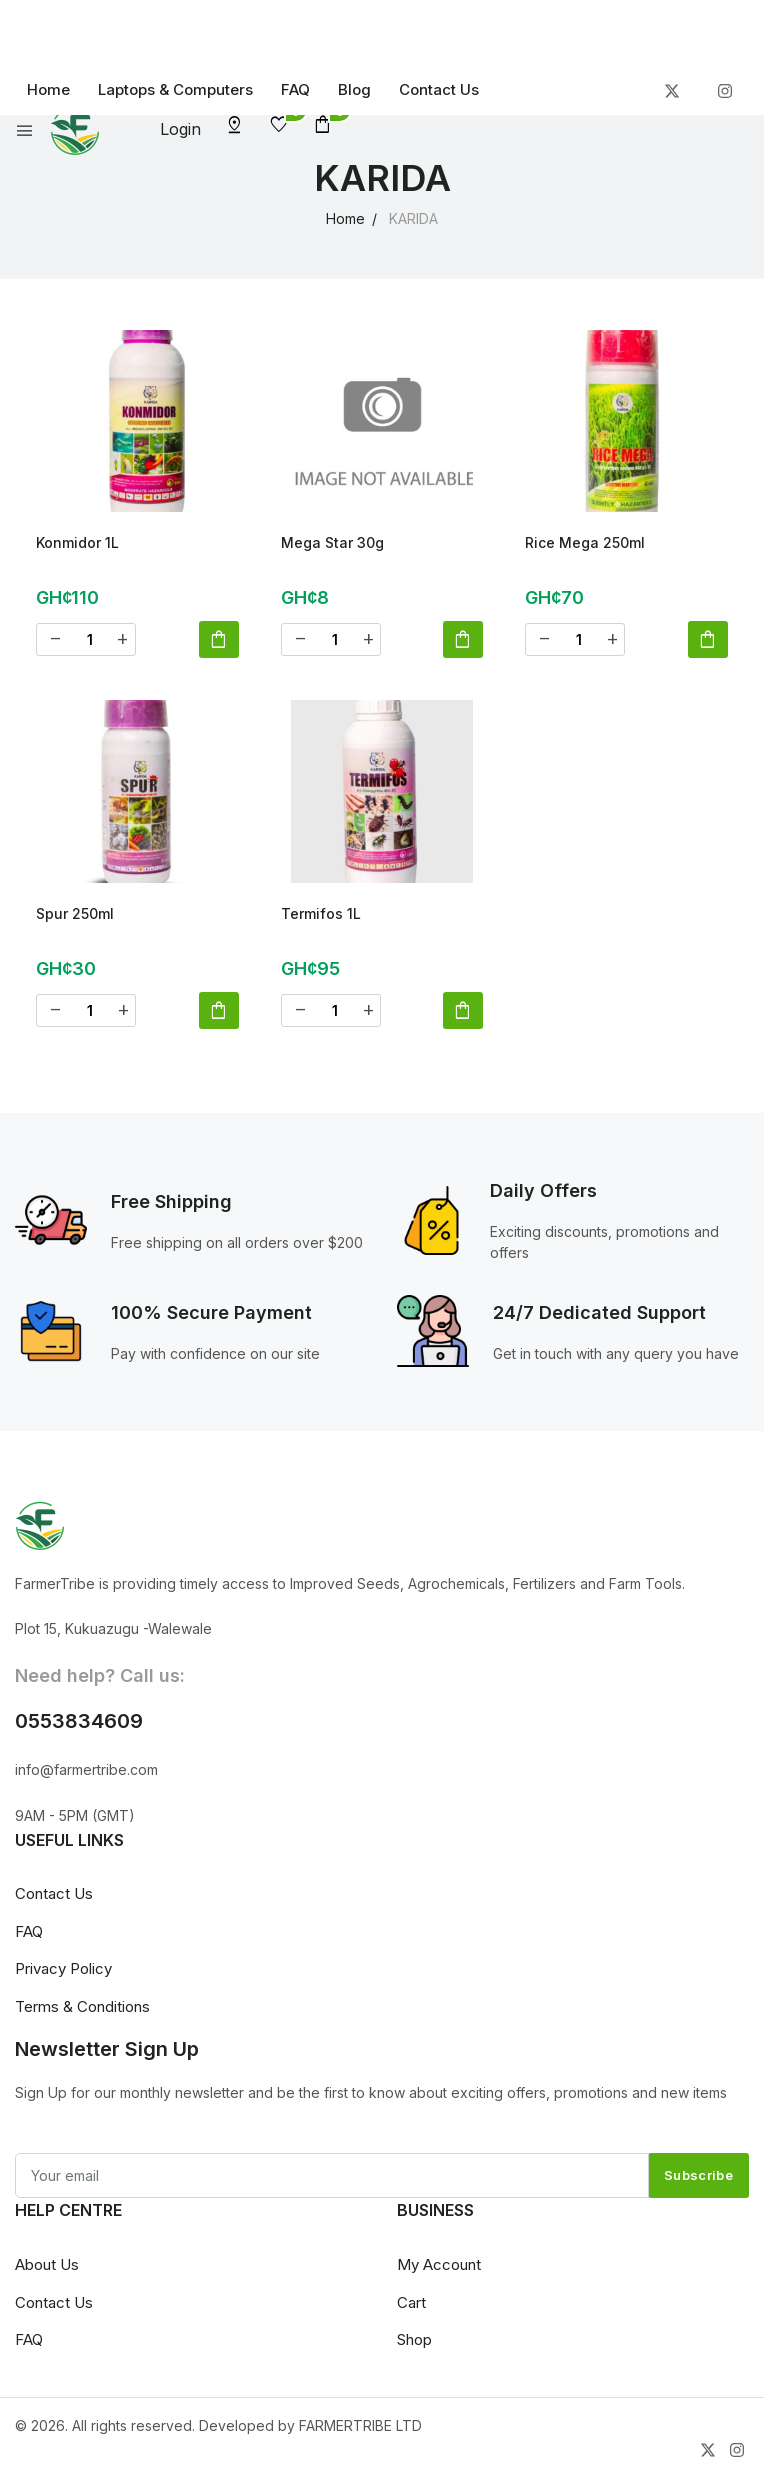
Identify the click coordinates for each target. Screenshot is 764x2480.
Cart (411, 2307)
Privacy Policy (63, 1974)
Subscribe (698, 2181)
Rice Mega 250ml (585, 542)
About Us (47, 2270)
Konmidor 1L (77, 542)
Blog (354, 89)
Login (180, 129)
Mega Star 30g (332, 542)
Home (48, 89)
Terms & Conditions (82, 2011)
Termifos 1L (321, 916)
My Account (439, 2270)
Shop (414, 2345)
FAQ (295, 89)
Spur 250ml (75, 916)
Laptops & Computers (175, 89)
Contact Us (439, 89)
